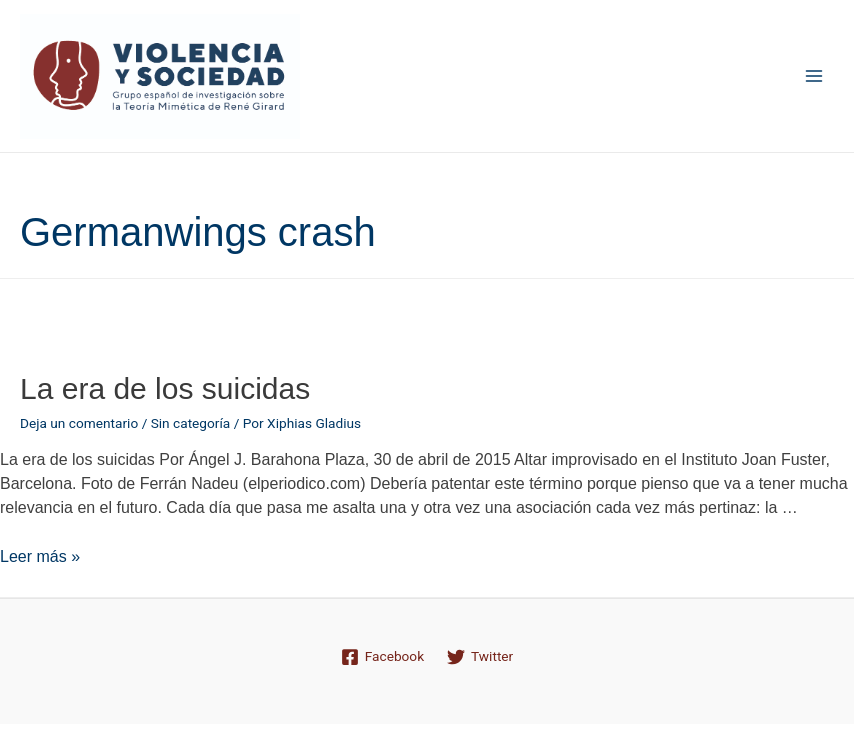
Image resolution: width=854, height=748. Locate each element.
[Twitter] (480, 657)
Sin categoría (191, 423)
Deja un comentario (79, 423)
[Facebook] (382, 657)
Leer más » (40, 556)
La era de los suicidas (165, 388)
